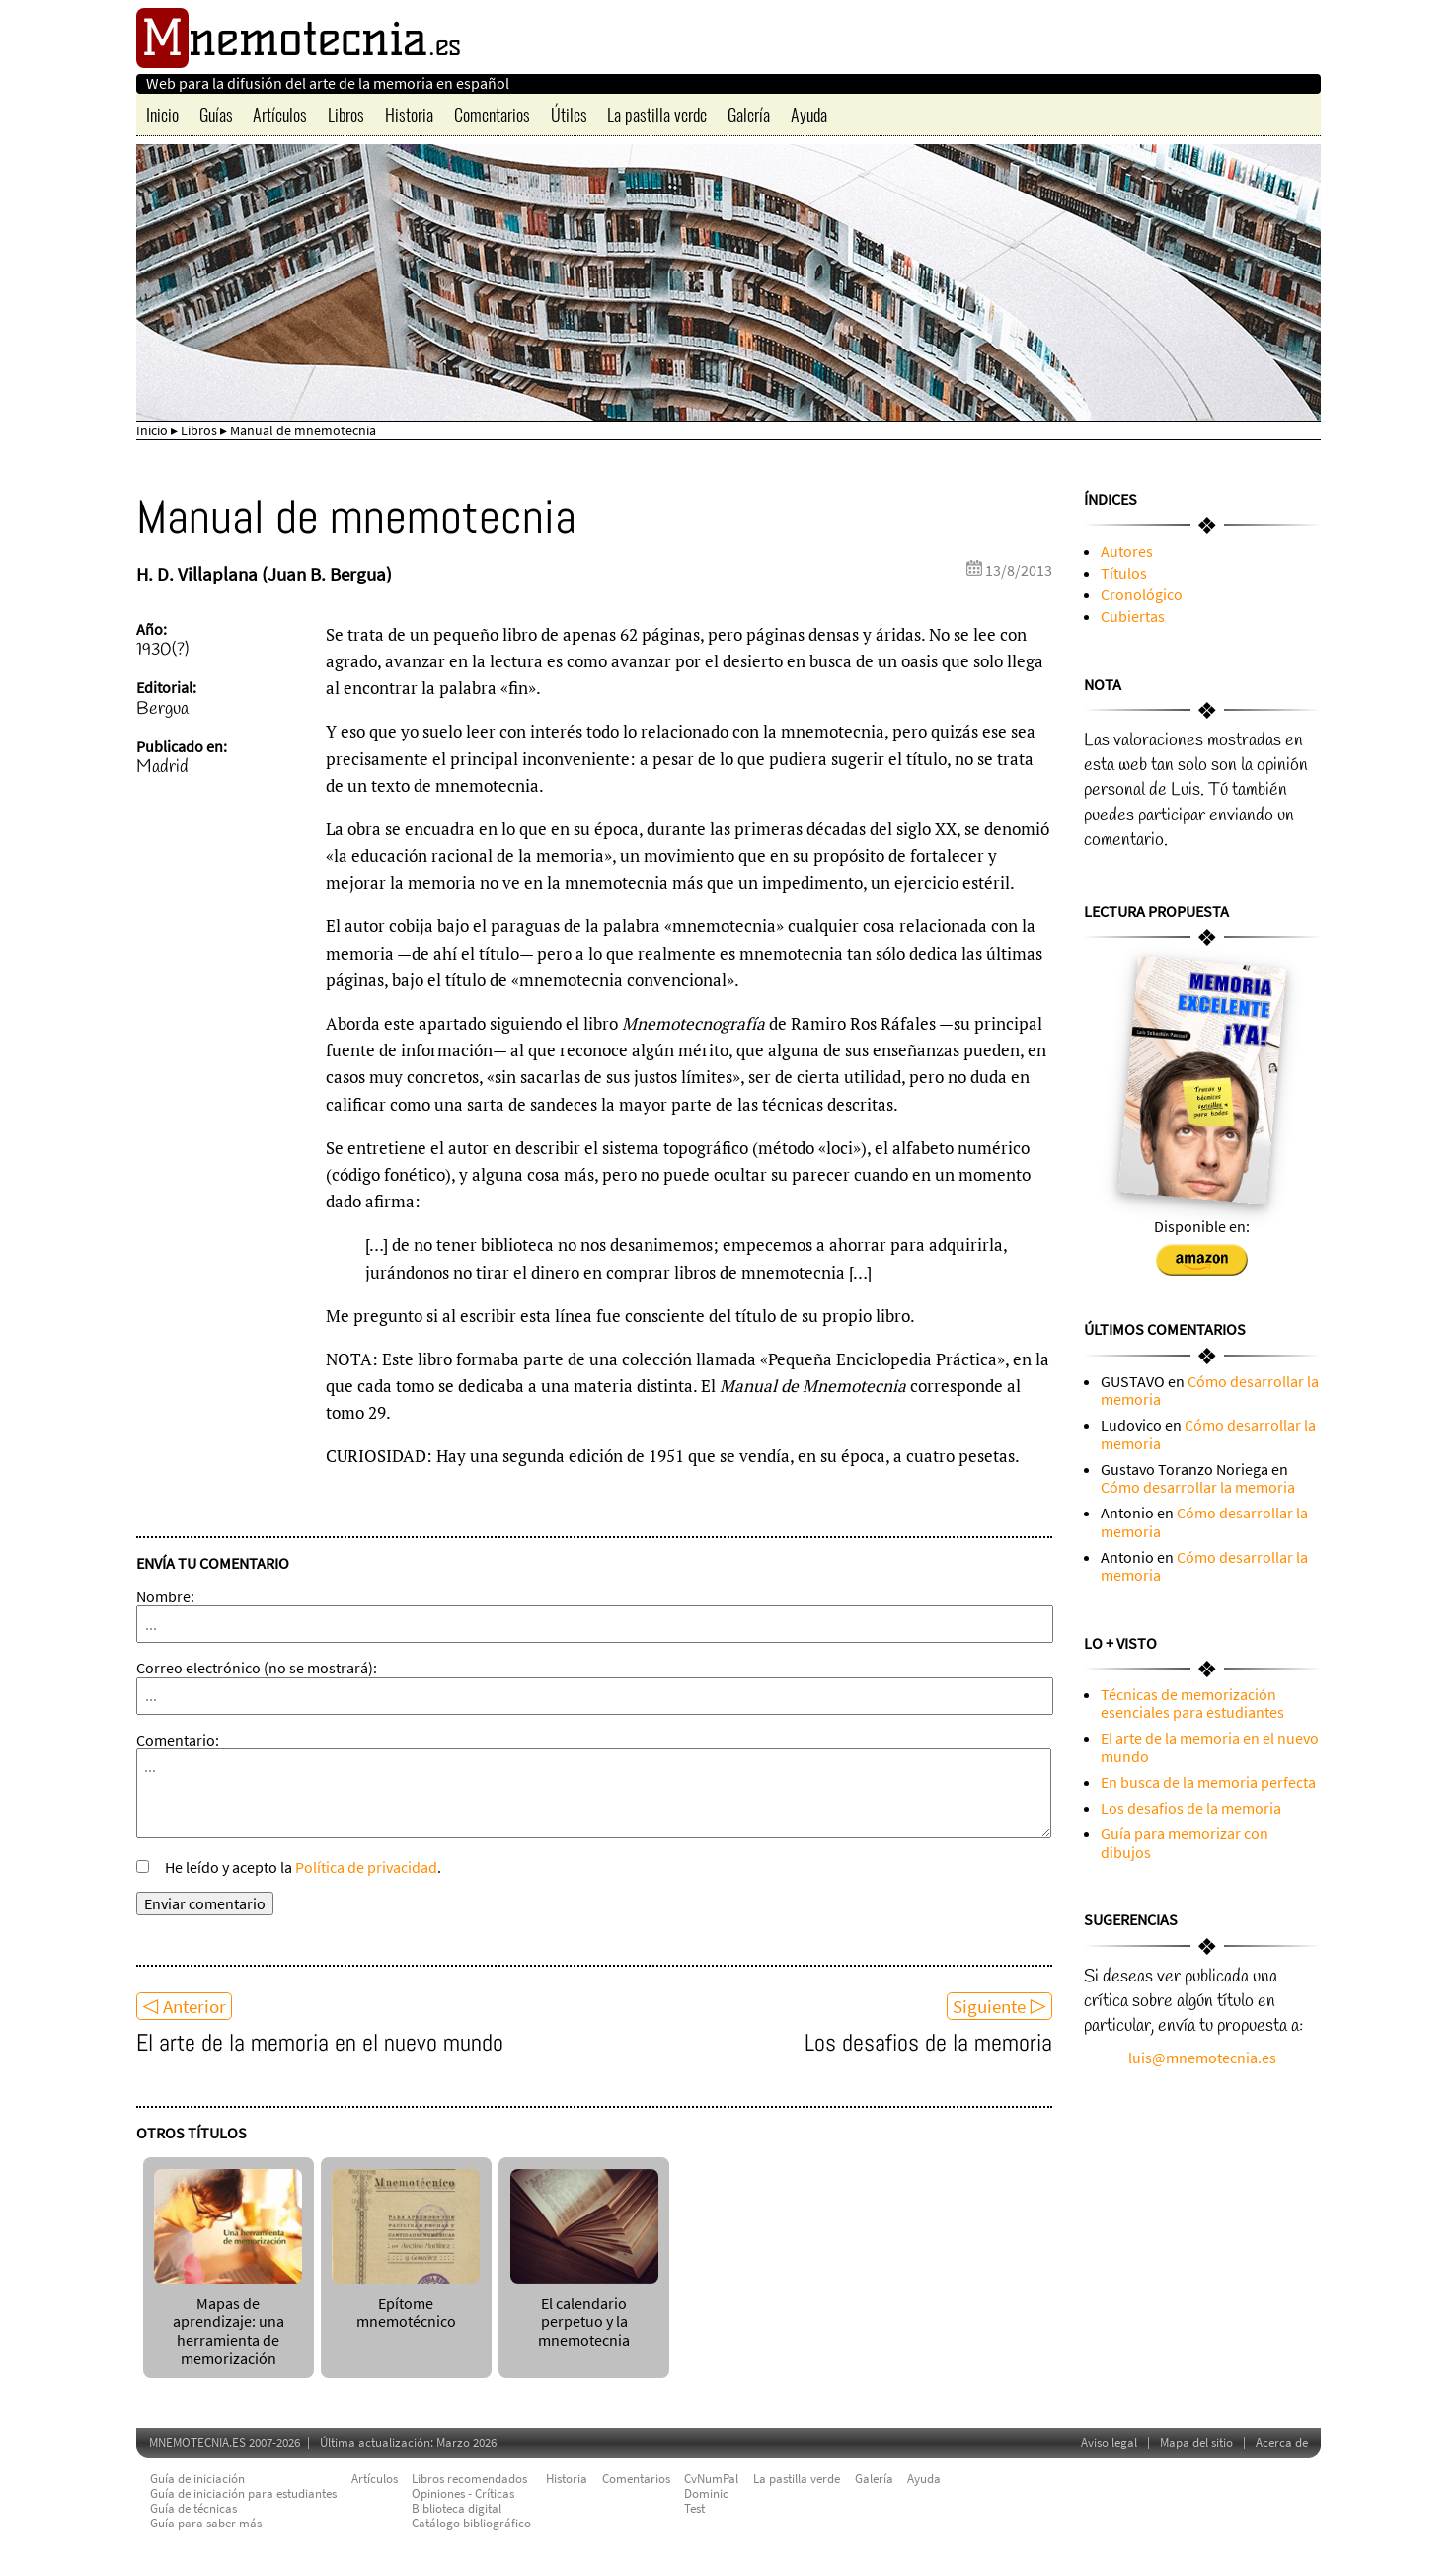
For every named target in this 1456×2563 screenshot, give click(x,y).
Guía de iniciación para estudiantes (243, 2493)
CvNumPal (711, 2478)
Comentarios (492, 114)
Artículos (280, 114)
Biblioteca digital (456, 2508)
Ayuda (809, 114)
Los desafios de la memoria (928, 2042)
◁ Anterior (184, 2006)
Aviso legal (1109, 2442)
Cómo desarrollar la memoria (1210, 1390)
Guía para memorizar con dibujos (1184, 1842)
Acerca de (1282, 2442)
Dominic (706, 2493)
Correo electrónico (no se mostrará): (256, 1667)
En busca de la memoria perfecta (1208, 1782)
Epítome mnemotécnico (406, 2303)
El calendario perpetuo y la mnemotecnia (584, 2312)
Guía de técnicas (193, 2508)
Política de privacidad (366, 1867)
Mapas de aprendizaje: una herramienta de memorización (228, 2321)
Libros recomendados (469, 2478)
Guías (216, 114)
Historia (409, 114)
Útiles (569, 114)
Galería (749, 114)
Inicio (162, 114)
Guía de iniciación (197, 2478)
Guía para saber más (206, 2523)
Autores (1127, 551)
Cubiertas (1133, 616)
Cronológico (1142, 594)
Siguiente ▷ (999, 2006)
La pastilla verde (657, 114)
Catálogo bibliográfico (471, 2523)
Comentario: (177, 1739)
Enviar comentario (205, 1903)
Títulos (1124, 572)
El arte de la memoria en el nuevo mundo (319, 2042)
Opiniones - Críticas (463, 2493)
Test (694, 2508)
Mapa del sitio (1196, 2442)
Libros (346, 114)
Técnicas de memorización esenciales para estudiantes (1192, 1703)
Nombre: (165, 1596)
